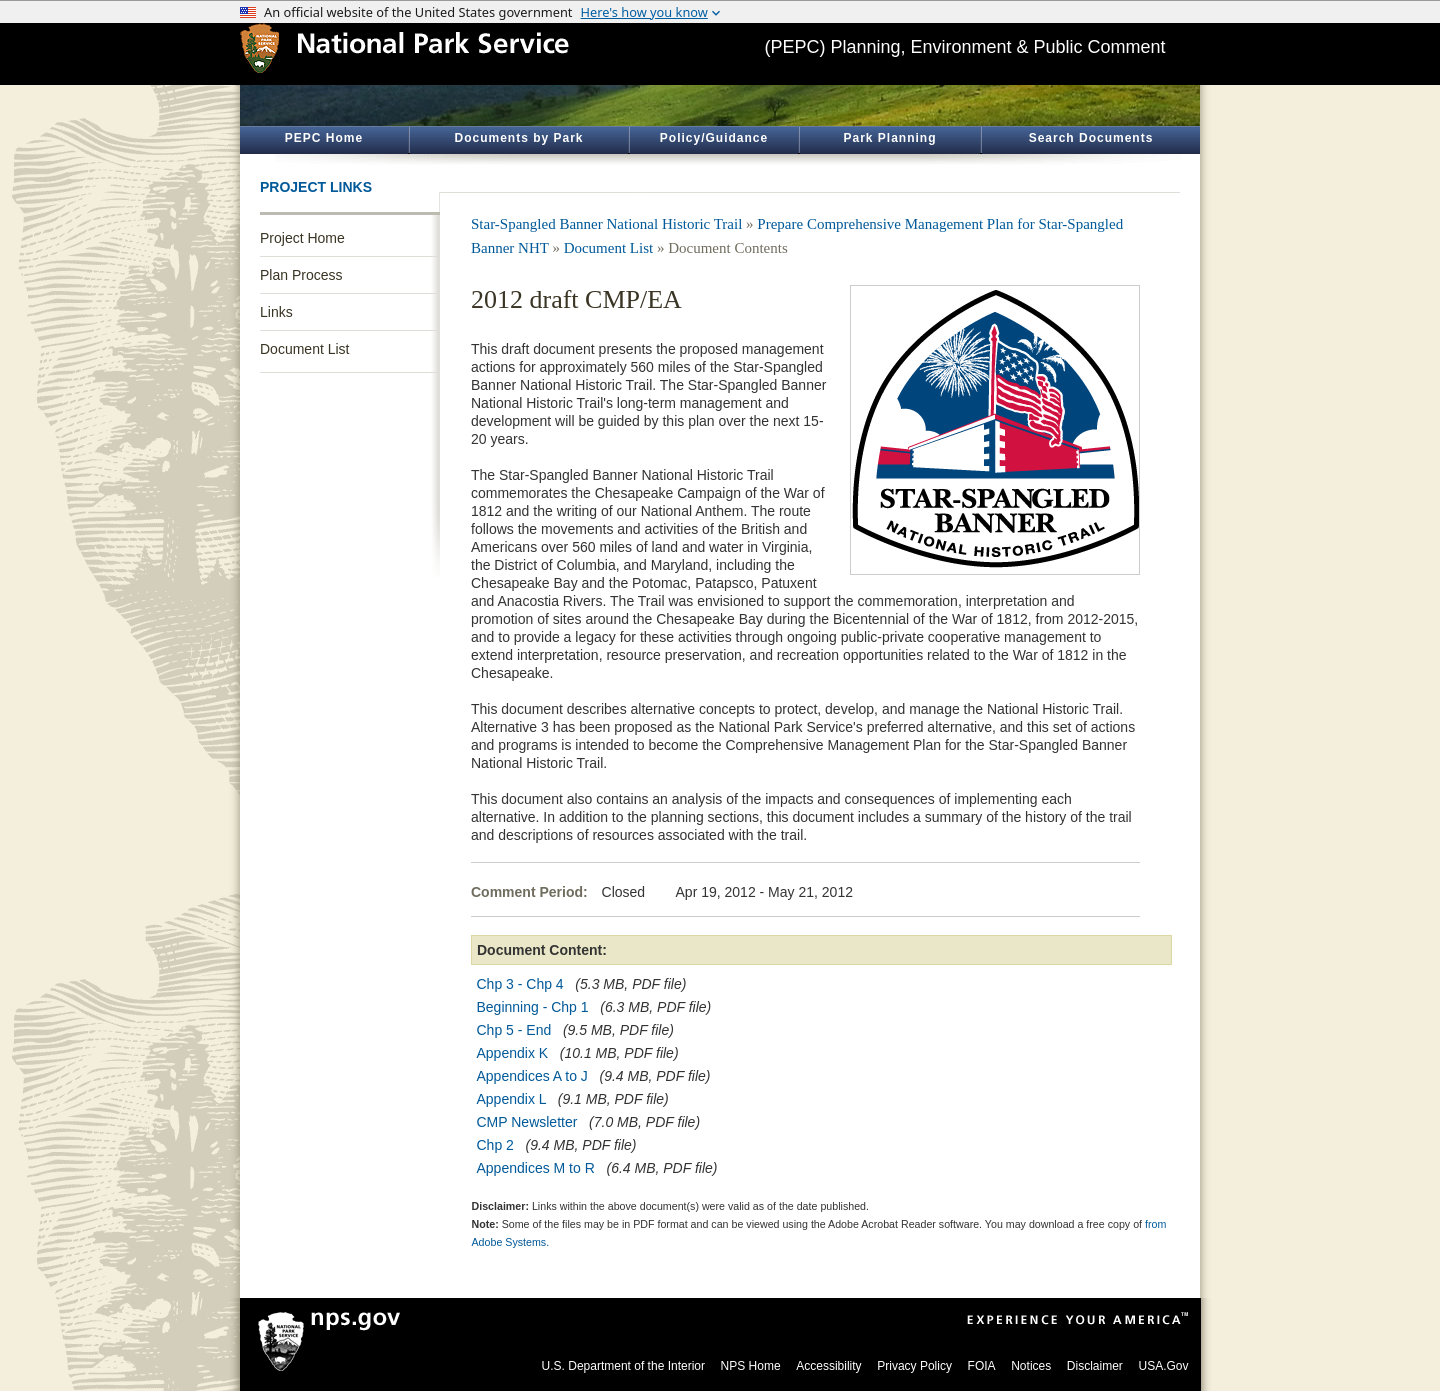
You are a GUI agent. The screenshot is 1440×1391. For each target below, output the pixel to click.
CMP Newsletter (527, 1122)
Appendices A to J (532, 1076)
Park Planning (889, 138)
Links (276, 312)
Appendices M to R (536, 1168)
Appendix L (512, 1099)
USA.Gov (1163, 1366)
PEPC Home (324, 138)
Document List (304, 349)
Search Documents (1091, 138)
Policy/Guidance (714, 138)
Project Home (302, 238)
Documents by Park (518, 138)
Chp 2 (497, 1145)
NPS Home (751, 1366)
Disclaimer (1095, 1366)
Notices (1031, 1366)
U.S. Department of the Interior (623, 1366)
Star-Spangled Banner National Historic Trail (606, 224)
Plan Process (301, 275)
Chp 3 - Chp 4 (520, 984)
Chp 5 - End (514, 1030)
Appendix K (513, 1053)
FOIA (982, 1366)
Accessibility (828, 1366)
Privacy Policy (914, 1366)
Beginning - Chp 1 (533, 1007)
